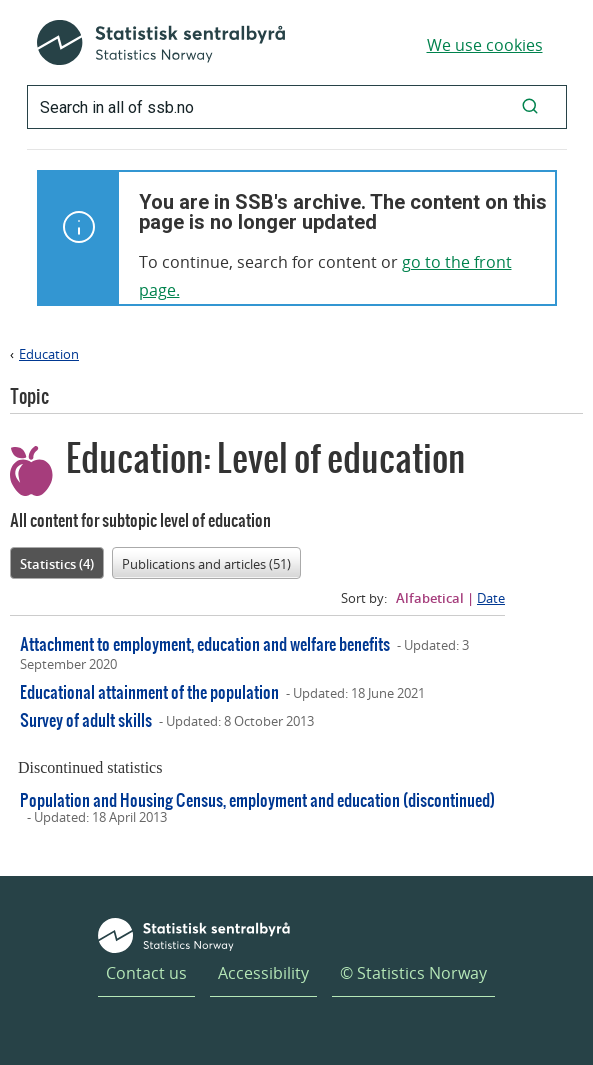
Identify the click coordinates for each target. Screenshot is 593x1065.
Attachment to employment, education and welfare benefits (205, 643)
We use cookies (485, 45)
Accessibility (263, 973)
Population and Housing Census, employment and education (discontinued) (257, 799)
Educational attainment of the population (149, 691)
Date (491, 598)
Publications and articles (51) (206, 564)
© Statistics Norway (413, 973)
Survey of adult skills (86, 719)
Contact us (146, 973)
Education (49, 354)
